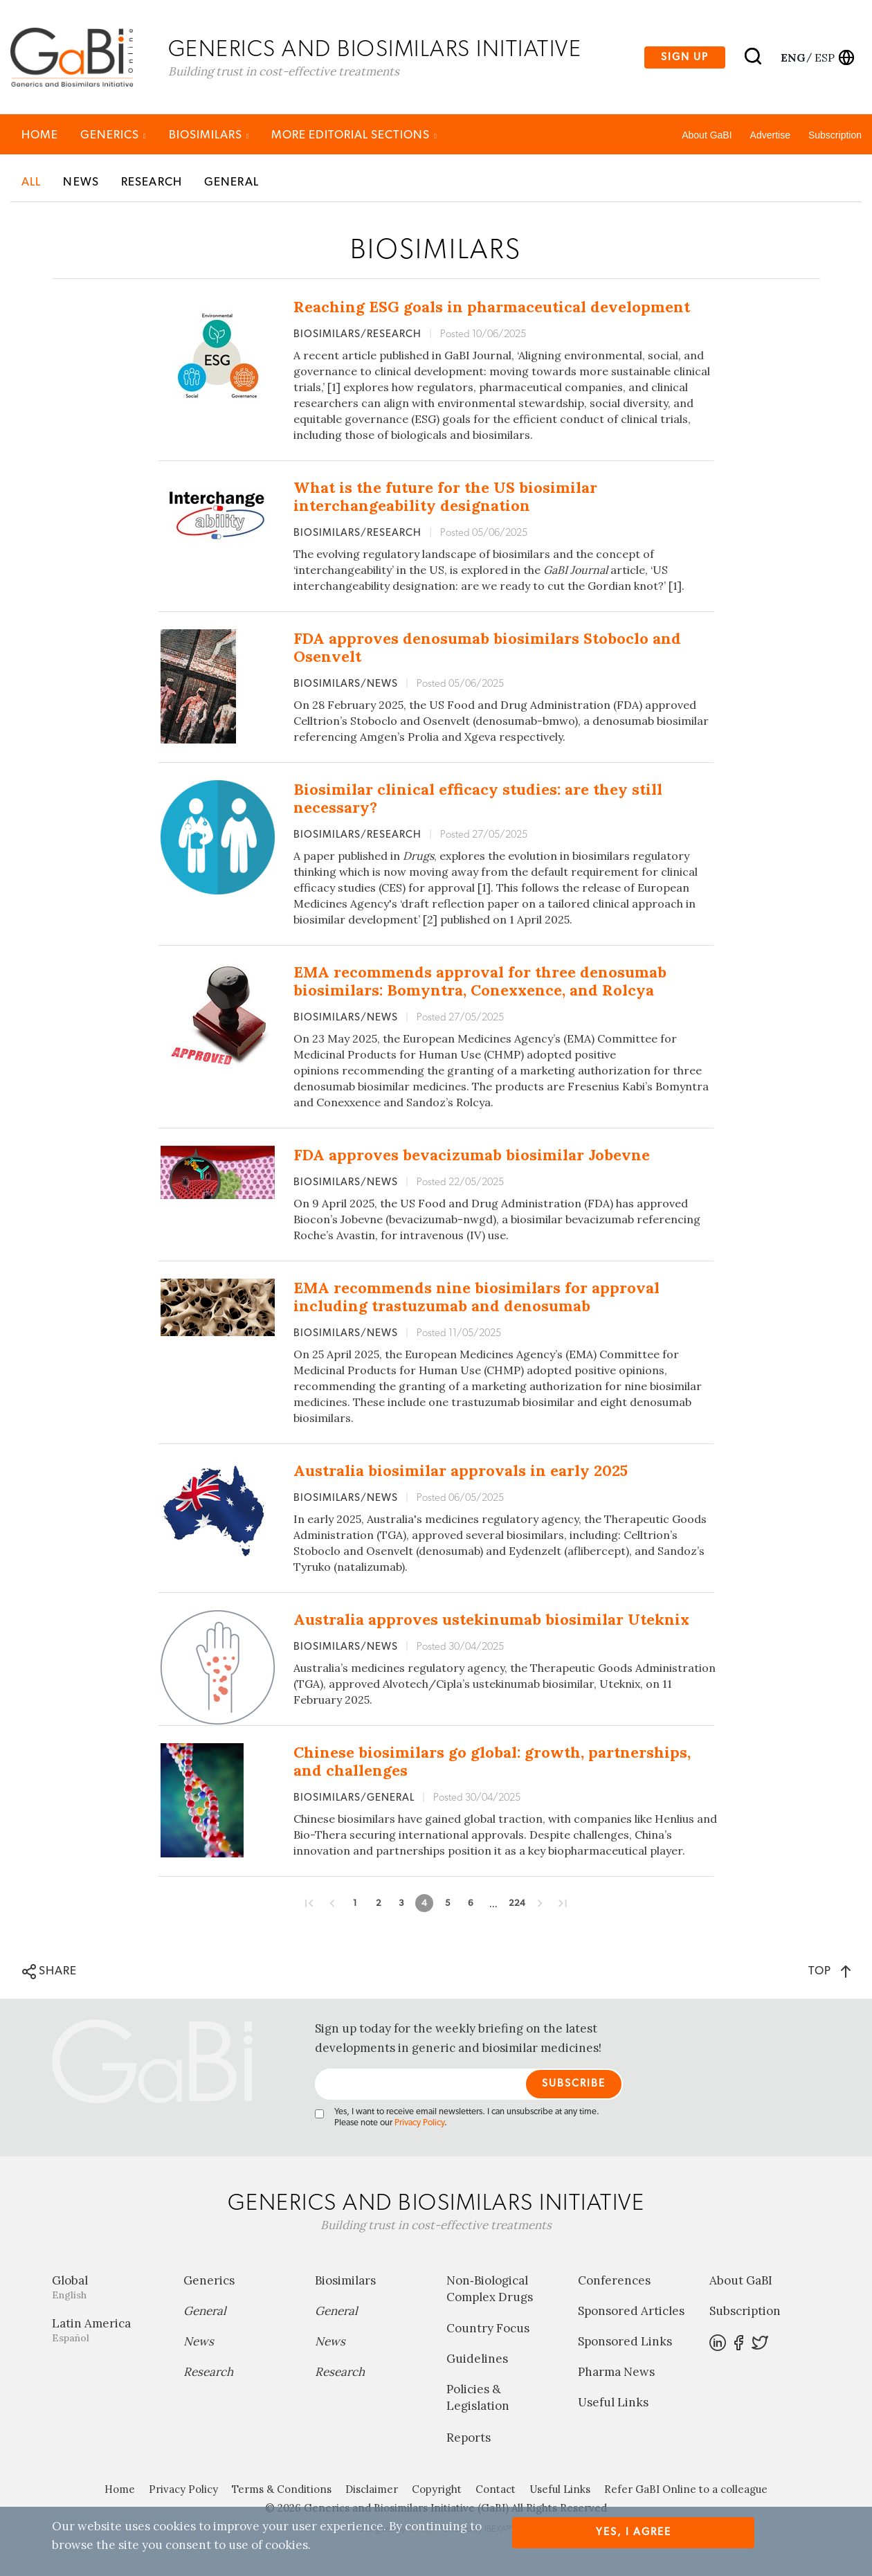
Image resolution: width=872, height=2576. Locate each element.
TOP (829, 1972)
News (81, 183)
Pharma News (616, 2373)
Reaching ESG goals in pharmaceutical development (491, 308)
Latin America (107, 2331)
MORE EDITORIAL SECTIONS (354, 136)
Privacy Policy (419, 2124)
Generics (113, 136)
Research (151, 183)
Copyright (437, 2490)
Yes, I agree (633, 2532)
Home (39, 136)
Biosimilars (209, 136)
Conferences (614, 2281)
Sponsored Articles (631, 2312)
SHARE (49, 1973)
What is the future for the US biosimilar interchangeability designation (445, 497)
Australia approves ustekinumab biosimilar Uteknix (491, 1620)
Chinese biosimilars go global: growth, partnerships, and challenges (492, 1762)
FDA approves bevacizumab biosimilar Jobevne (471, 1156)
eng (792, 57)
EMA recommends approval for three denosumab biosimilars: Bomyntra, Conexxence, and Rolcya (479, 982)
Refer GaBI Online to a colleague (685, 2490)
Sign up (685, 58)
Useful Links (613, 2403)
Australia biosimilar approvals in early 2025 (460, 1471)
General (231, 183)
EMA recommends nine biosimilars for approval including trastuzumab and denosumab (476, 1298)
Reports (468, 2439)
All (31, 183)
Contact (495, 2490)
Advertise (770, 136)
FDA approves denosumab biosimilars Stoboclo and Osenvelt (487, 648)
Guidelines (477, 2360)
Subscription (835, 136)
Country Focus (487, 2329)
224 (517, 1904)
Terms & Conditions (281, 2490)
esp (825, 57)
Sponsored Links (625, 2342)
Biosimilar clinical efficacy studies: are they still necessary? (477, 799)
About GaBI (707, 136)
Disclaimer (371, 2490)
